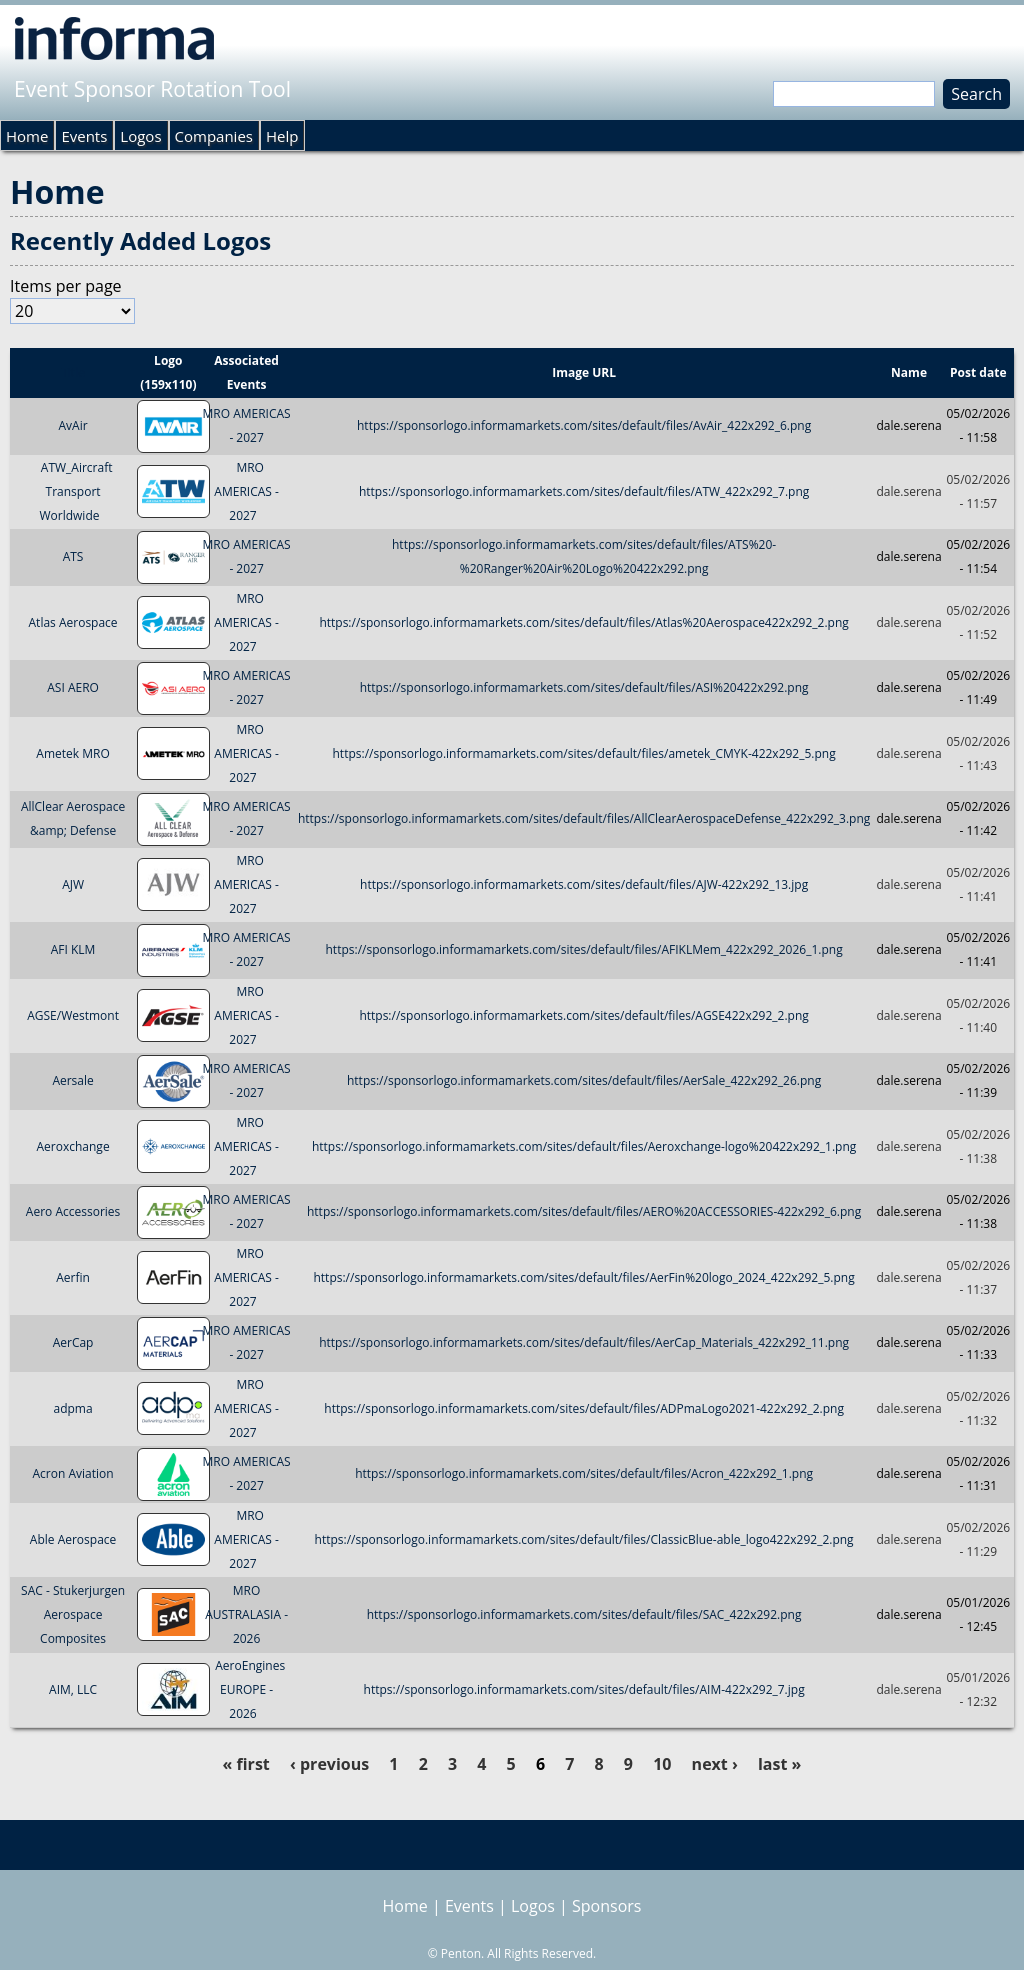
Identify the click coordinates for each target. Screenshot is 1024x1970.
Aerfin (73, 1277)
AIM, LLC (73, 1689)
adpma (73, 1408)
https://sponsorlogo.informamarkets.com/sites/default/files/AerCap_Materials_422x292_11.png (584, 1342)
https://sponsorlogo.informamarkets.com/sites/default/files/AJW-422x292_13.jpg (584, 884)
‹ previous (329, 1764)
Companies (214, 136)
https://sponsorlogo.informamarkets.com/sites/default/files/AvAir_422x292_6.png (584, 425)
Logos (140, 136)
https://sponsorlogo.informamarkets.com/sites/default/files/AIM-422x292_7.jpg (584, 1689)
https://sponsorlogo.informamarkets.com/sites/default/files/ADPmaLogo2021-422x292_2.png (584, 1408)
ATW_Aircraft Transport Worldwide (75, 491)
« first (246, 1764)
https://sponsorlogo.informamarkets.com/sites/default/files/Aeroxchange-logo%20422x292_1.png (584, 1146)
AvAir (73, 425)
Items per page (66, 286)
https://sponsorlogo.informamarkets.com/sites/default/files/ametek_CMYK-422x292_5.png (584, 753)
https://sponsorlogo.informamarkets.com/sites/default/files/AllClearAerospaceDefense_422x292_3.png (584, 818)
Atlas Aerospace (73, 622)
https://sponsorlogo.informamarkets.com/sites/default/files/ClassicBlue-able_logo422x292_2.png (584, 1539)
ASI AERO (73, 687)
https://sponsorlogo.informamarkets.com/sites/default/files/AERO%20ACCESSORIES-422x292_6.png (584, 1211)
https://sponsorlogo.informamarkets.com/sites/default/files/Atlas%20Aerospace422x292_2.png (583, 622)
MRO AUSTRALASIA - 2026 (246, 1614)
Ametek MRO (72, 753)
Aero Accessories (73, 1211)
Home (27, 136)
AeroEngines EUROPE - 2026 (250, 1689)
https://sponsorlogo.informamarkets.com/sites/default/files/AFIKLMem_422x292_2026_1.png (584, 949)
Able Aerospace (73, 1539)
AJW (73, 884)
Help (282, 136)
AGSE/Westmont (73, 1015)
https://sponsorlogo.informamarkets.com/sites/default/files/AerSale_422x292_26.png (584, 1080)
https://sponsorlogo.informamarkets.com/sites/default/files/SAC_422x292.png (584, 1614)
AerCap (73, 1342)
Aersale (72, 1080)
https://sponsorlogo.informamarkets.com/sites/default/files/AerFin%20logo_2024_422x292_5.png (583, 1277)
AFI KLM (73, 949)
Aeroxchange (73, 1146)
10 (662, 1764)
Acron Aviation (73, 1473)
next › (715, 1764)
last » (779, 1764)
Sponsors (606, 1906)
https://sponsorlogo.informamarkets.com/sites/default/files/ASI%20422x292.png (584, 687)
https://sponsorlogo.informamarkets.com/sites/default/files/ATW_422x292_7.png (584, 491)
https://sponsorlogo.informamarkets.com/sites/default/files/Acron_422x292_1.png (584, 1473)
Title (73, 372)
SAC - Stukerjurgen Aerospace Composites (73, 1614)
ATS (73, 556)
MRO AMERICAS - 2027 (246, 491)
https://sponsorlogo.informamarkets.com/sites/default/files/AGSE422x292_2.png (583, 1015)
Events (84, 136)
